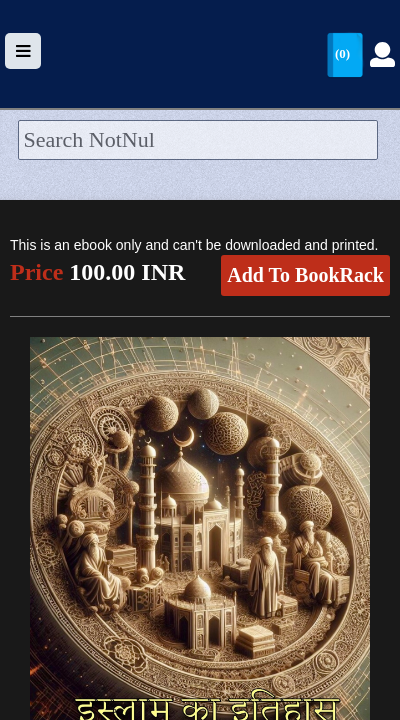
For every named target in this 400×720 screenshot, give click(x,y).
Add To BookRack (305, 275)
